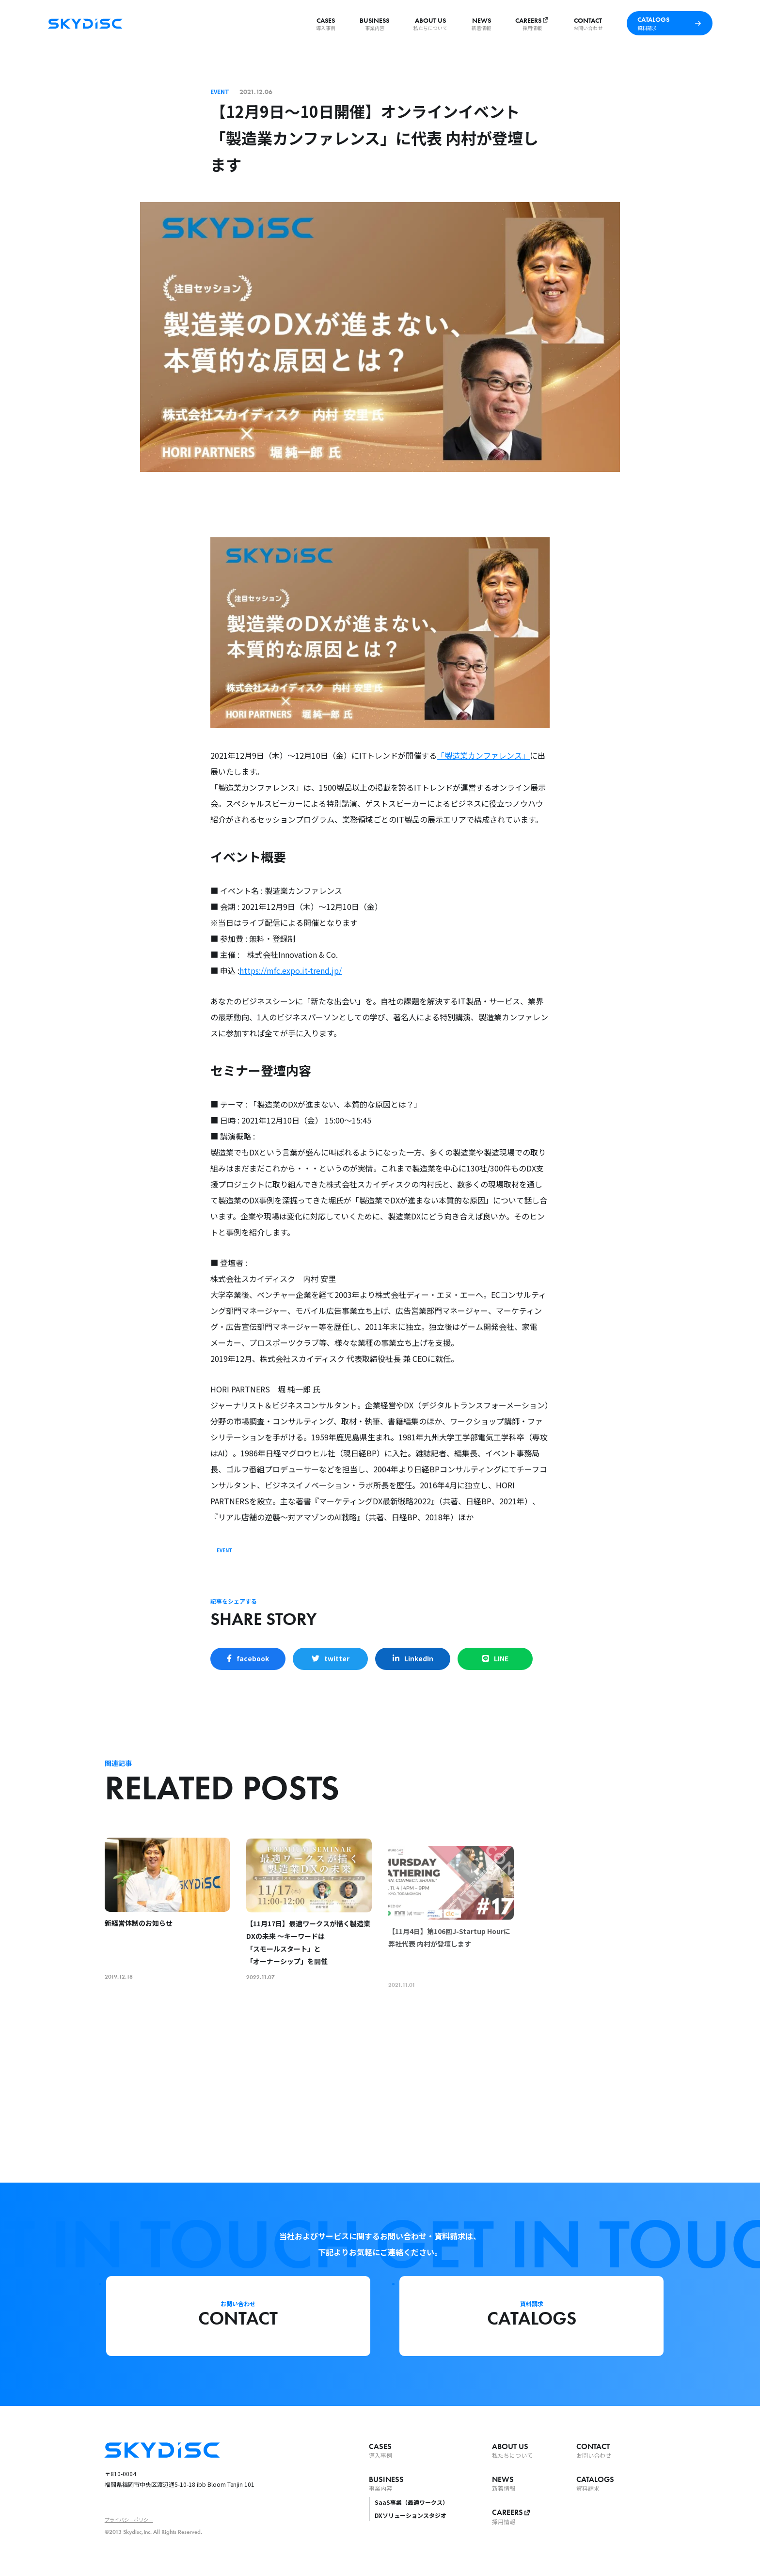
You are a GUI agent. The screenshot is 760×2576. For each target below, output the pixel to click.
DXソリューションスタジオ (410, 2515)
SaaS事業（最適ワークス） (411, 2502)
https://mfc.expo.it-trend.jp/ (290, 970)
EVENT (225, 1550)
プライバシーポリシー (129, 2519)
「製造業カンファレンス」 (483, 755)
